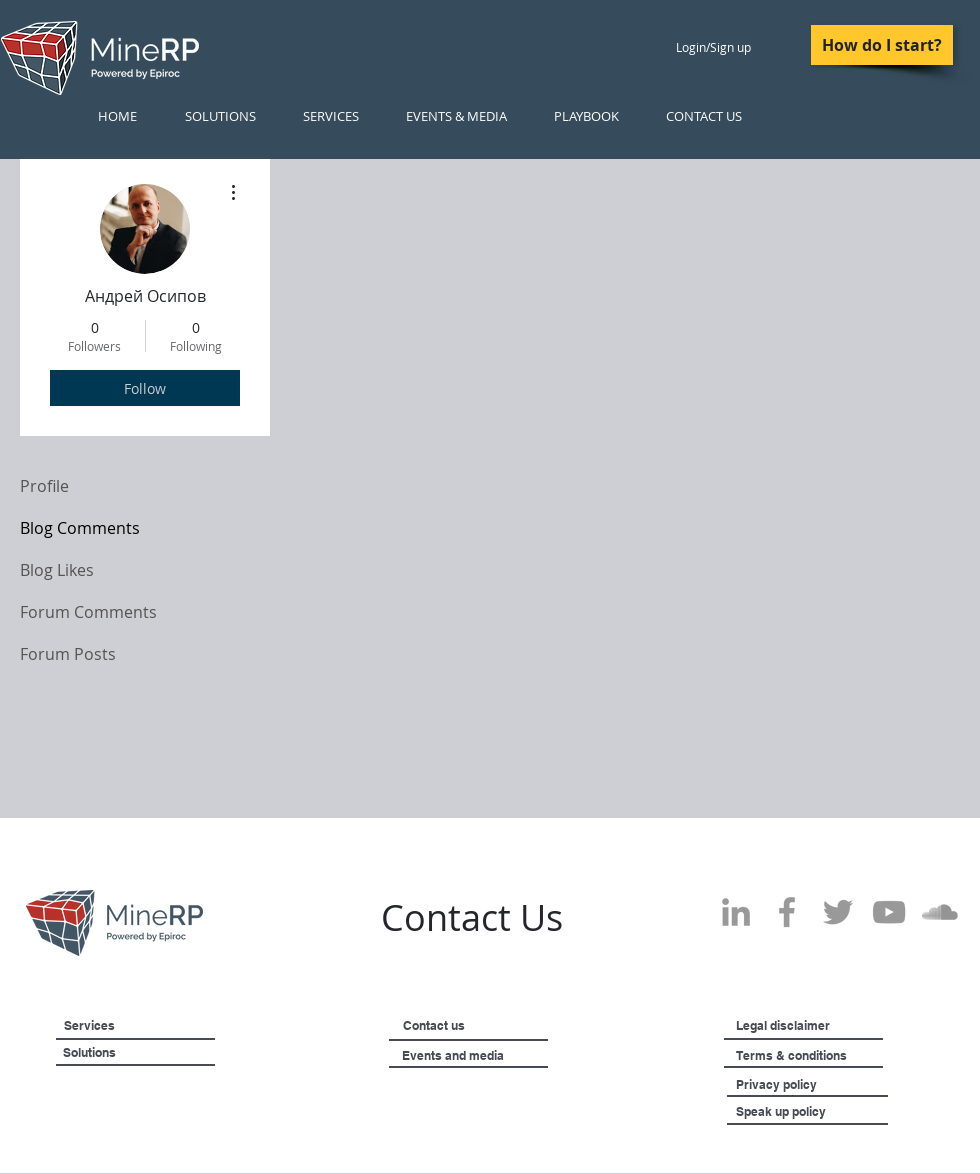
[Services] (121, 1026)
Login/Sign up (713, 47)
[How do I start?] (882, 45)
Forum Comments (88, 612)
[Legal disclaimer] (830, 1026)
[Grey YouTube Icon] (889, 912)
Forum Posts (68, 654)
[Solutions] (139, 1053)
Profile (44, 486)
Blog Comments (80, 528)
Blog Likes (57, 570)
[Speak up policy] (805, 1112)
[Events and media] (504, 1056)
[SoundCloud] (940, 912)
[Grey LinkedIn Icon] (736, 912)
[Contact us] (465, 1026)
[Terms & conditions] (848, 1056)
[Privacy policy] (816, 1085)
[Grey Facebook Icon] (787, 912)
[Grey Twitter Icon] (838, 912)
